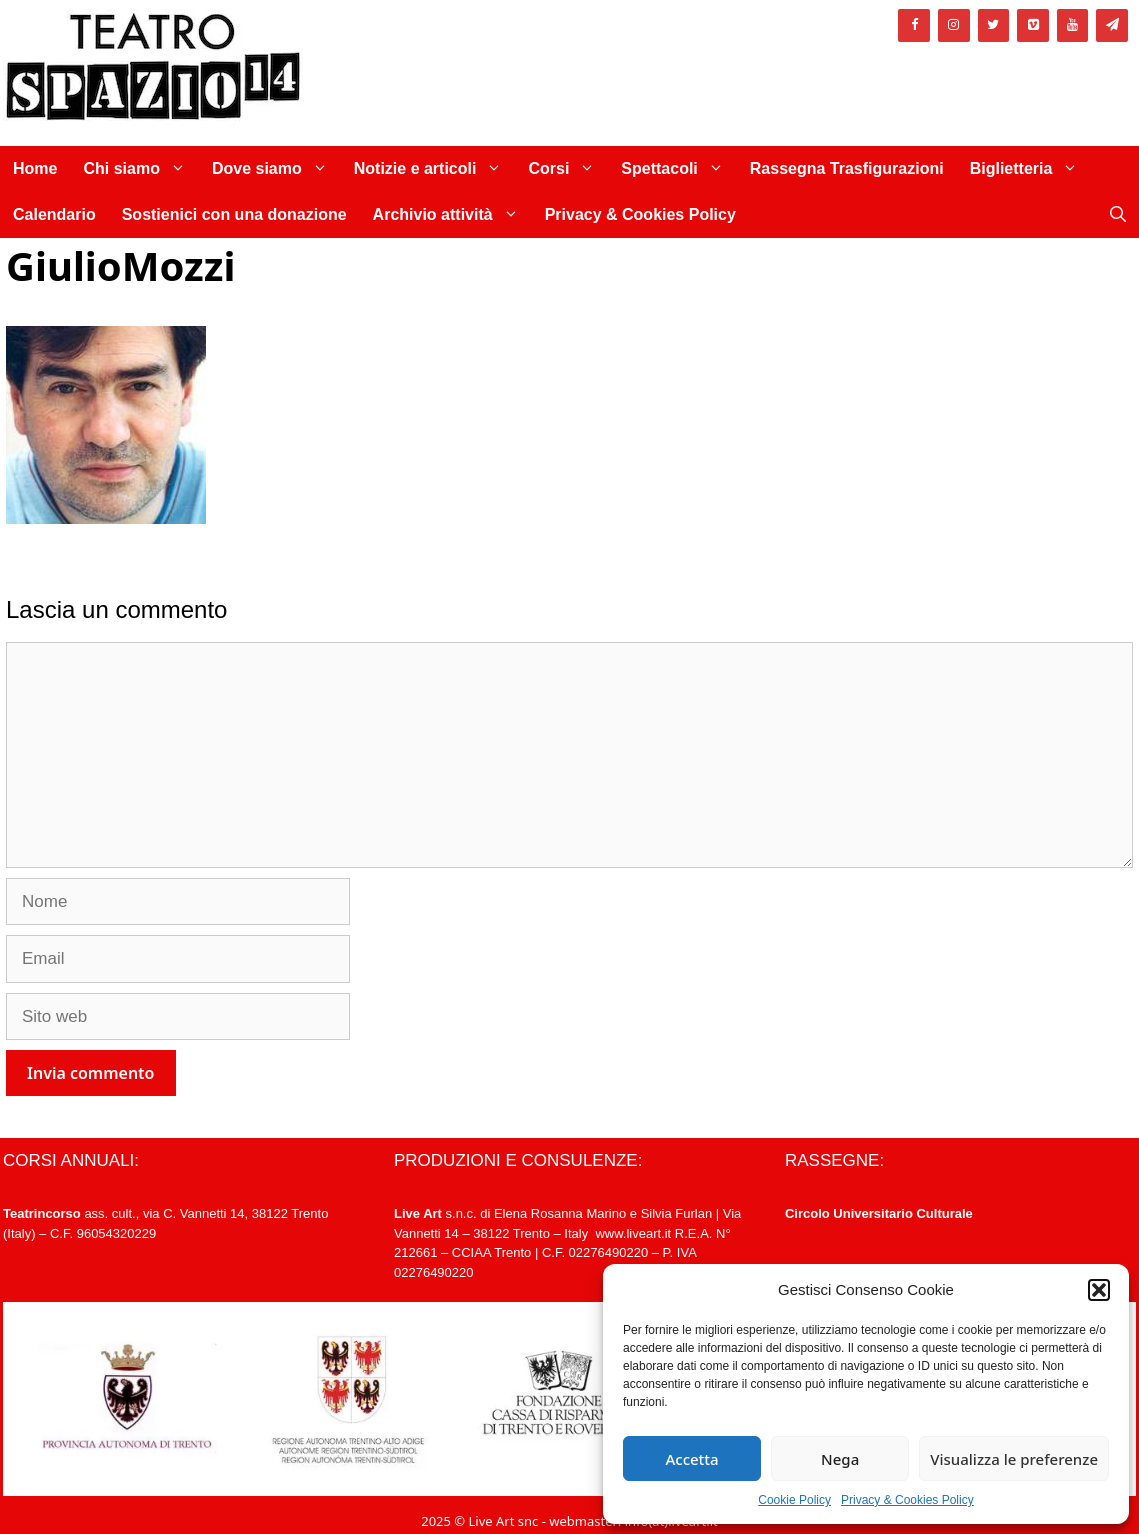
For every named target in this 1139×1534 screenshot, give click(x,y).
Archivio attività (452, 215)
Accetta (691, 1459)
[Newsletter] (1112, 25)
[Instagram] (954, 25)
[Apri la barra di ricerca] (1118, 215)
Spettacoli (678, 169)
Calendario (54, 214)
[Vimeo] (1033, 25)
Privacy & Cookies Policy (907, 1500)
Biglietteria (1031, 169)
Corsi (568, 169)
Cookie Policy (794, 1500)
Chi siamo (140, 169)
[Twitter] (994, 25)
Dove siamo (276, 169)
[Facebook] (914, 25)
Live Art (418, 1213)
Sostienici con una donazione (234, 214)
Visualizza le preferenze (1014, 1459)
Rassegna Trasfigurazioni (847, 168)
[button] (1099, 1290)
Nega (840, 1459)
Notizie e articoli (435, 169)
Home (35, 168)
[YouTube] (1073, 25)
